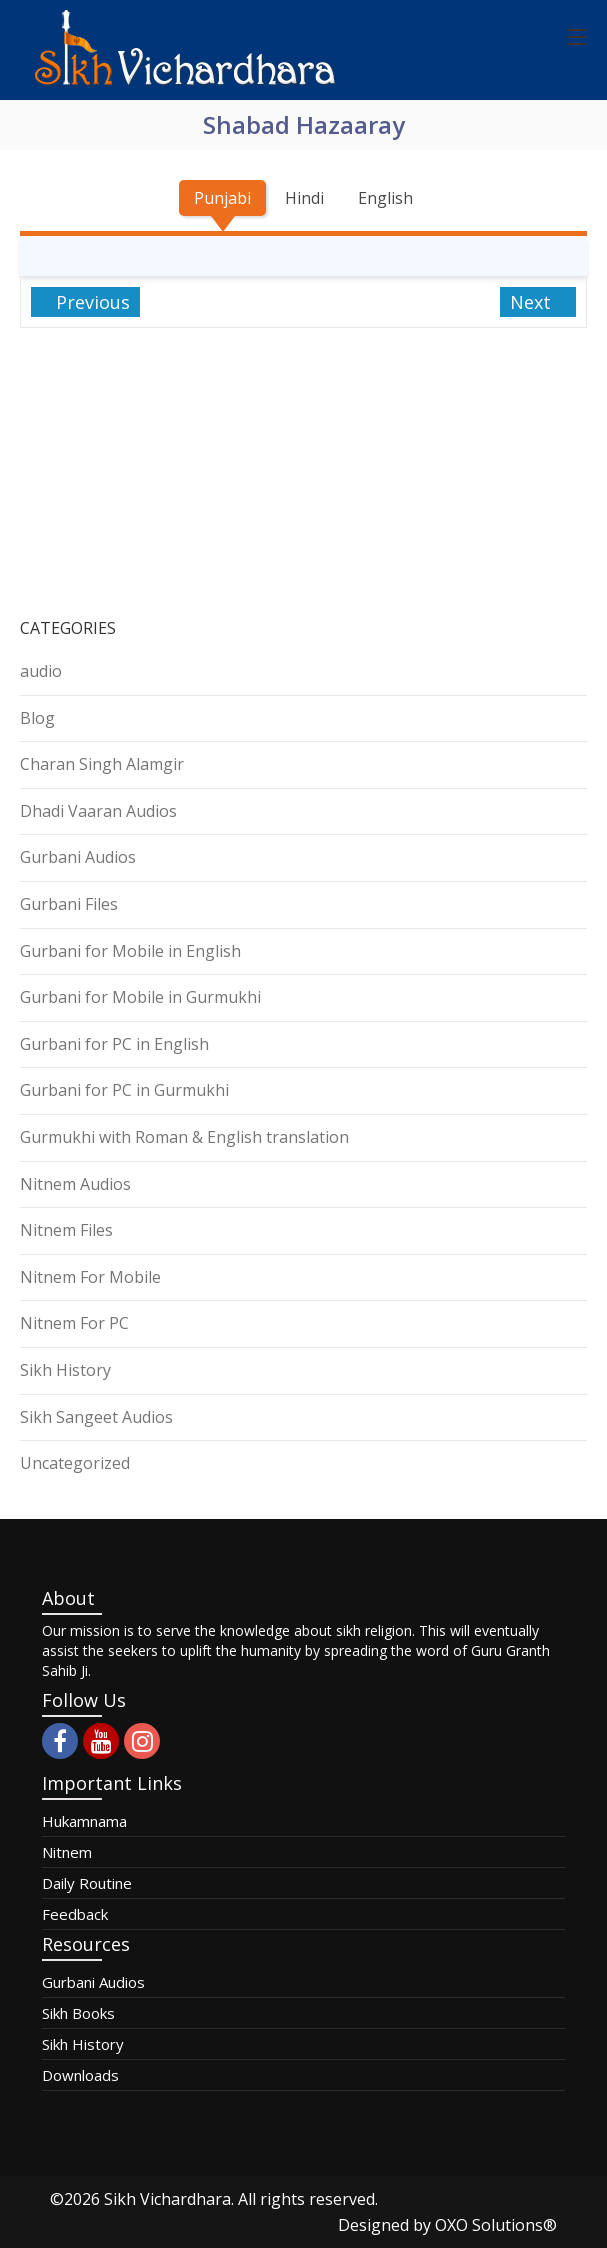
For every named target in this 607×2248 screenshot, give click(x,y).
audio (41, 671)
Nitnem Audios (75, 1184)
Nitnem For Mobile (90, 1277)
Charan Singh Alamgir (102, 764)
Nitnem (67, 1852)
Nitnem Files (66, 1230)
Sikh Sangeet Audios (96, 1417)
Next (533, 302)
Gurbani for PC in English (114, 1044)
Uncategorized (75, 1463)
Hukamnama (84, 1821)
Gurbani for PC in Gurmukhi (124, 1090)
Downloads (80, 2075)
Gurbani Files (69, 904)
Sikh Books (78, 2013)
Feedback (75, 1914)
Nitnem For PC (74, 1323)
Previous (90, 302)
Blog (37, 718)
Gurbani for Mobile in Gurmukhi (140, 997)
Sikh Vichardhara (167, 2199)
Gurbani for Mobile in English (130, 951)
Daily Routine (87, 1883)
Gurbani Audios (78, 857)
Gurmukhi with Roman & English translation (184, 1137)
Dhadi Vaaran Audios (98, 811)
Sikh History (65, 1370)
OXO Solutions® (496, 2225)
